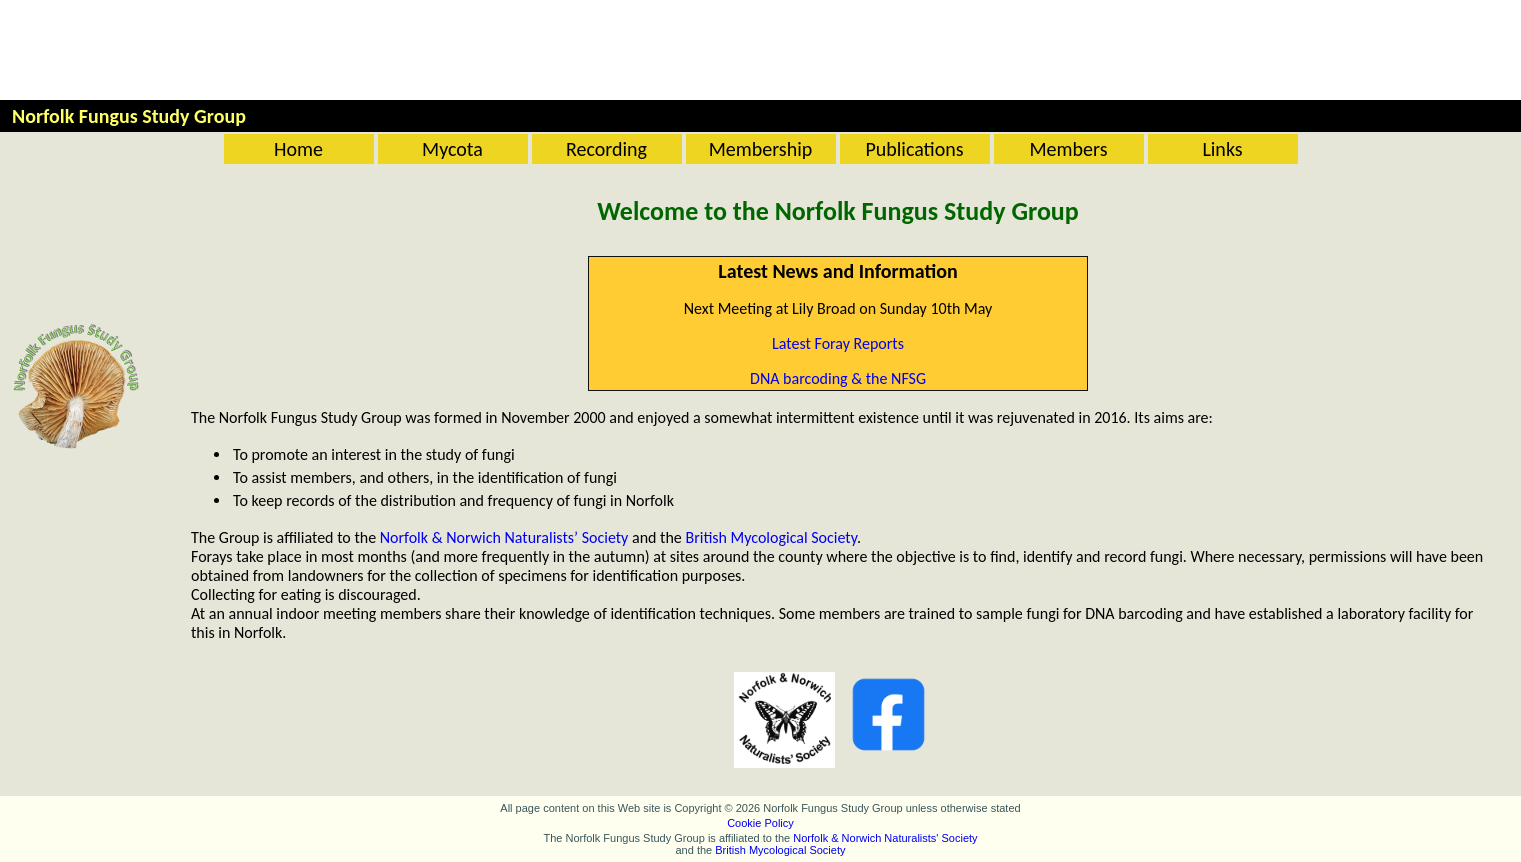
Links (1222, 149)
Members (1069, 149)
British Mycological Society (770, 537)
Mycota (452, 149)
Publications (914, 149)
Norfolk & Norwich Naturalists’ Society (504, 537)
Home (298, 149)
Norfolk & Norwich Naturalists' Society (885, 838)
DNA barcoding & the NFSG (838, 378)
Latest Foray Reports (838, 343)
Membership (761, 149)
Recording (606, 149)
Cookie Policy (760, 823)
